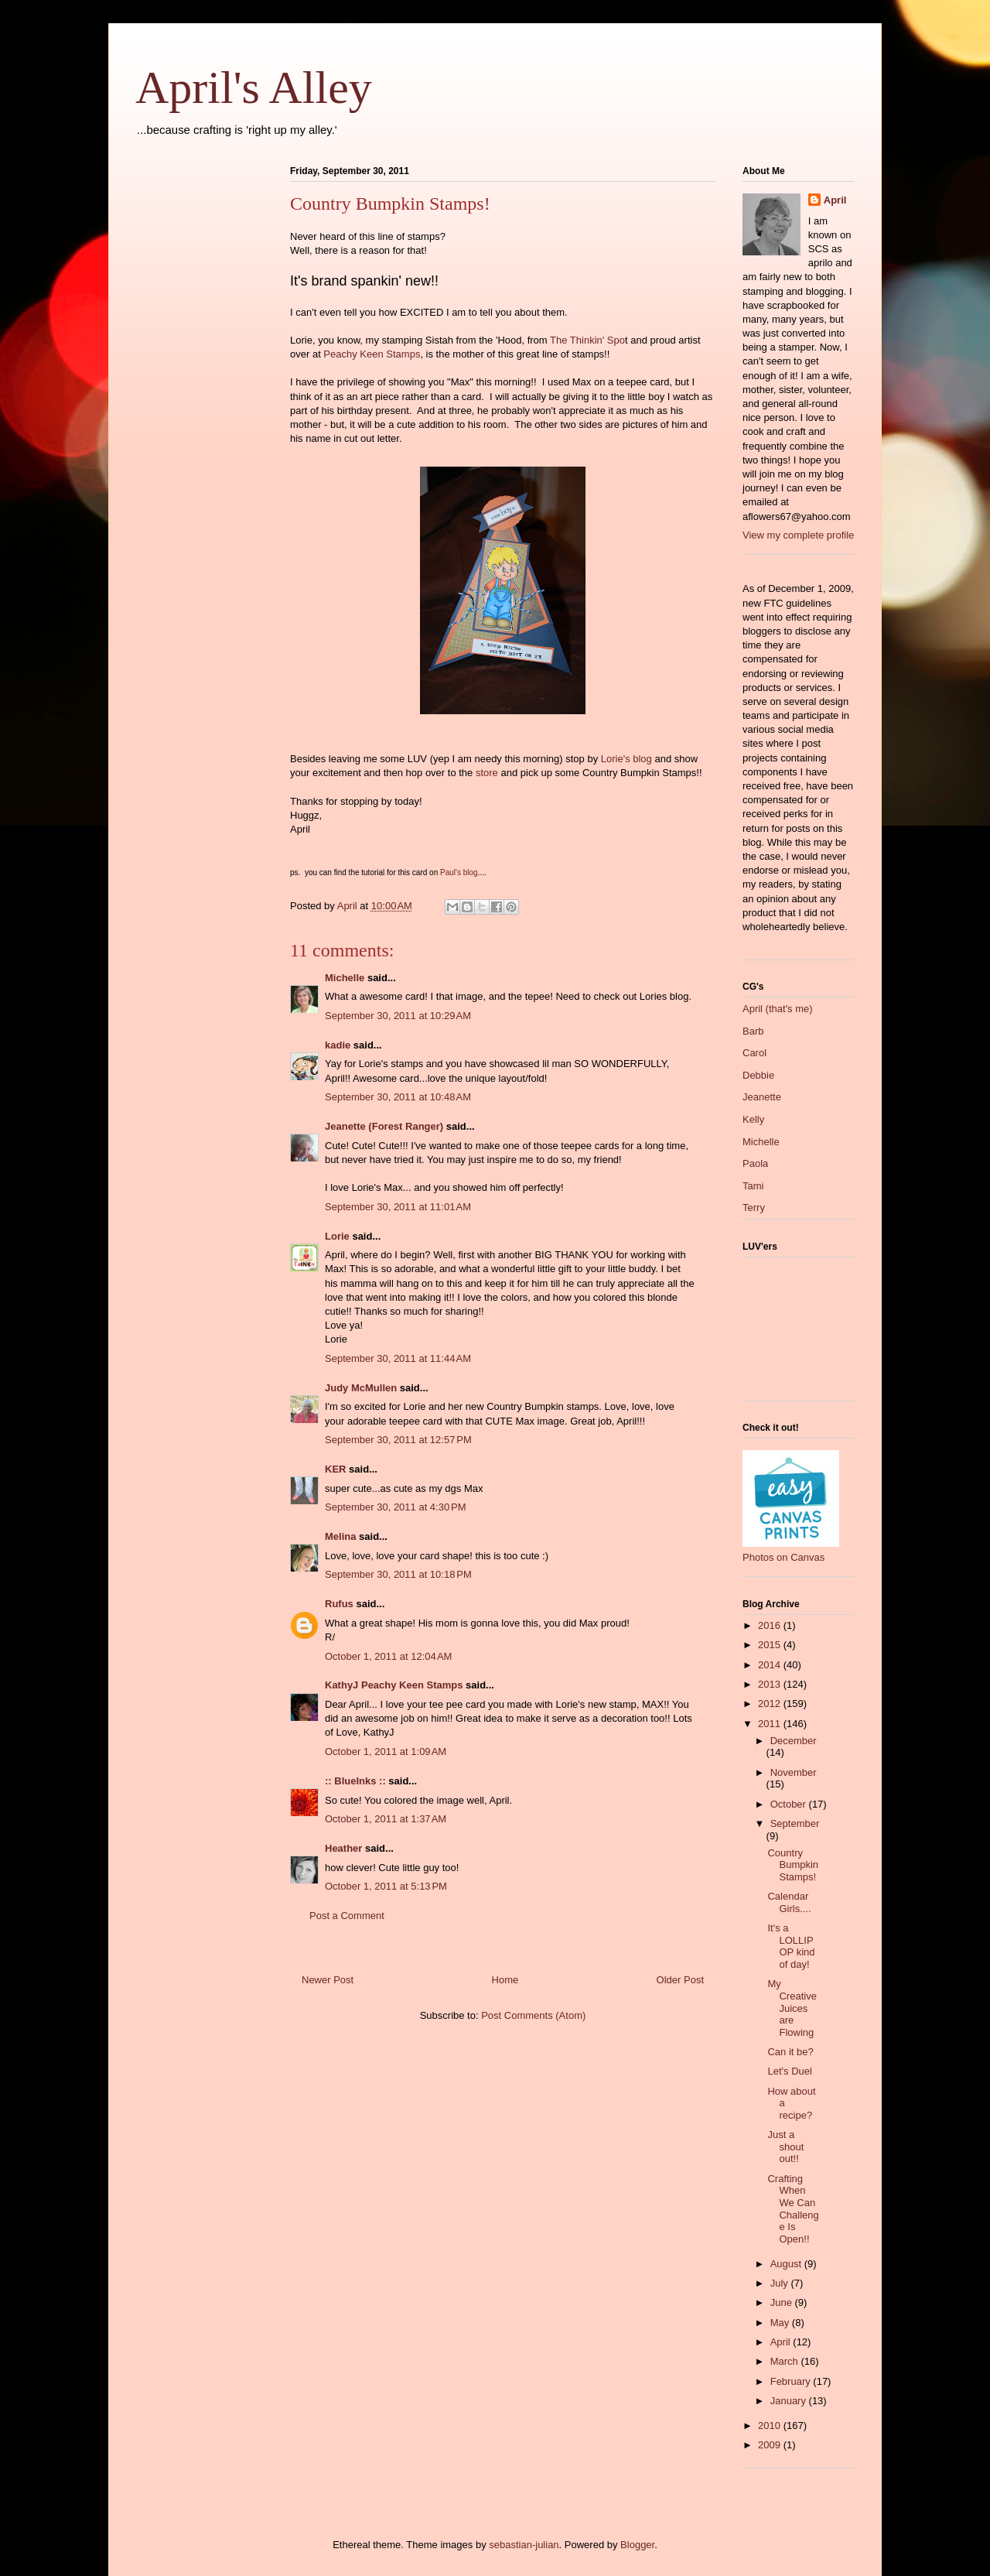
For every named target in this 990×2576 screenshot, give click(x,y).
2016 (770, 1625)
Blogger (637, 2544)
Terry (753, 1207)
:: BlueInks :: (355, 1781)
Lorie (337, 1236)
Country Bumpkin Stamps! (792, 1865)
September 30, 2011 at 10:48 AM (398, 1097)
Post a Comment (346, 1915)
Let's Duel (789, 2071)
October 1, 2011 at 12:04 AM (388, 1656)
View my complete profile (798, 535)
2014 (770, 1665)
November (793, 1772)
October (789, 1804)
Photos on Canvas (783, 1557)
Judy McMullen (361, 1388)
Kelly (753, 1119)
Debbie (758, 1075)
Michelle (344, 978)
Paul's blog (459, 872)
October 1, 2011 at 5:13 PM (386, 1886)
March (785, 2361)
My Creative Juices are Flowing (791, 2007)
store (487, 772)
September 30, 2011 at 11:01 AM (398, 1207)
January (789, 2401)
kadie (337, 1045)
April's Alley (253, 87)
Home (505, 1980)
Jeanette (761, 1097)
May (781, 2322)
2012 (770, 1703)
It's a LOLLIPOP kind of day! (790, 1946)
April (835, 200)
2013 (770, 1684)
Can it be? (790, 2052)
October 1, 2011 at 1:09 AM (385, 1751)
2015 (770, 1645)
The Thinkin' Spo (587, 340)
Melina (340, 1536)
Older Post (680, 1980)
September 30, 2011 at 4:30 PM (395, 1507)
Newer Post (327, 1980)
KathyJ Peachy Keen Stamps (394, 1685)
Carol (754, 1053)
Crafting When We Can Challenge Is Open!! (792, 2209)
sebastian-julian (523, 2544)
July (780, 2283)
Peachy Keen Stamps (371, 354)
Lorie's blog (626, 759)
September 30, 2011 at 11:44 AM (398, 1358)
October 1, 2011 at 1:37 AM (385, 1819)
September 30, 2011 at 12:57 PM (398, 1439)
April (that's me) (777, 1008)
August (787, 2264)
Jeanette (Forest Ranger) (385, 1126)
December (793, 1740)
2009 (770, 2445)
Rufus (339, 1604)
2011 (770, 1723)
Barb (752, 1031)
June (782, 2302)
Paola (755, 1163)
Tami (752, 1186)
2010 (770, 2425)
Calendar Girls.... (789, 1902)
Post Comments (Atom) (533, 2015)
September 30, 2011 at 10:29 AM (398, 1015)
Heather (343, 1848)
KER (335, 1469)
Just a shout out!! (785, 2146)
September (795, 1823)
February (792, 2381)
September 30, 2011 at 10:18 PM (398, 1574)
